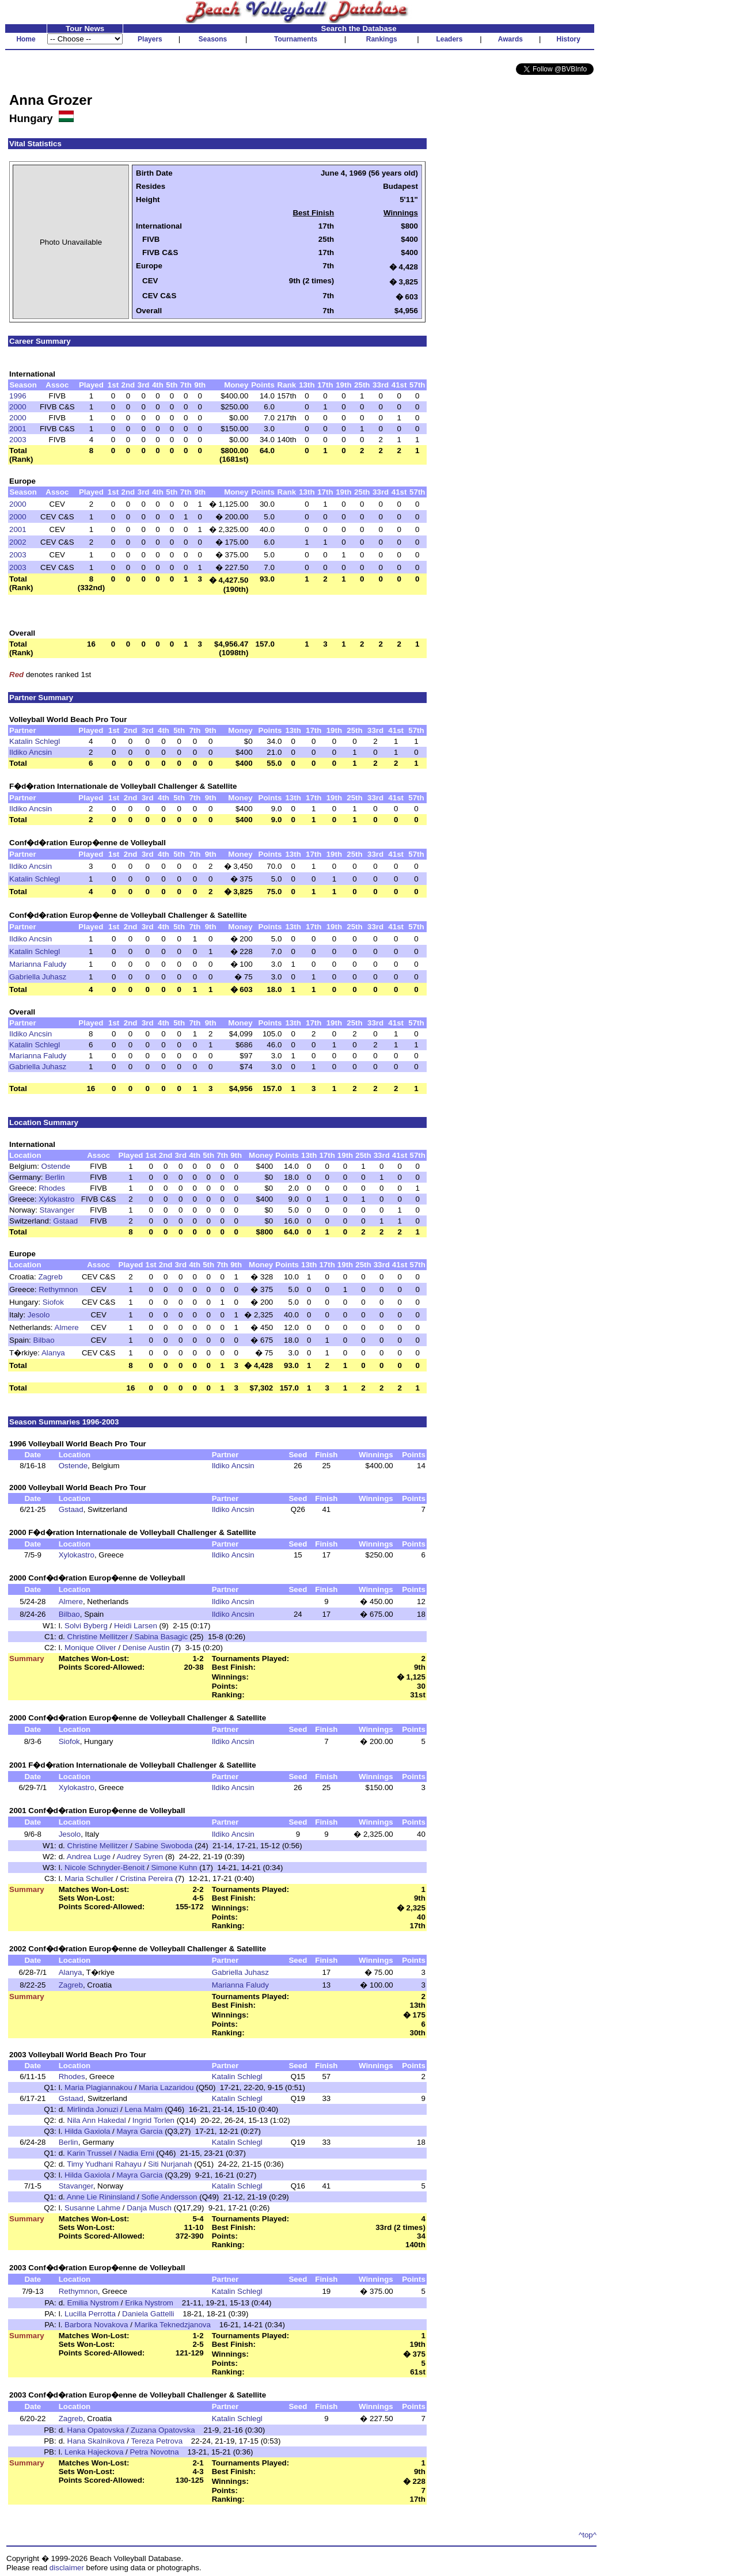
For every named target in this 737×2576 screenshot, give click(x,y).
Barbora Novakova (96, 2324)
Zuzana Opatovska (163, 2430)
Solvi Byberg (86, 1625)
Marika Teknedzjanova (173, 2324)
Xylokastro (56, 1199)
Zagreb (50, 1276)
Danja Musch (149, 2207)
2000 (17, 406)
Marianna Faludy (37, 964)
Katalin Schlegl (34, 741)
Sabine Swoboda (164, 1845)
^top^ (588, 2535)
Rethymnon (58, 1289)
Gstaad (65, 1221)
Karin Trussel (89, 2153)
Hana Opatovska (95, 2430)
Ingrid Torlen (153, 2120)
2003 (17, 439)
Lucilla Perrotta (90, 2313)
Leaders (449, 39)
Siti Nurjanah (170, 2164)
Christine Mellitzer (97, 1636)
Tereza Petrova (157, 2441)
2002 (17, 542)
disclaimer (67, 2567)
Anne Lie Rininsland (101, 2197)
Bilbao (44, 1340)
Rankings (381, 39)
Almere (67, 1327)
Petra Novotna (154, 2452)
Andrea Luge (89, 1856)
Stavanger (57, 1210)
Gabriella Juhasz (37, 976)
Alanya (53, 1352)
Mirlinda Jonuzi (93, 2109)
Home (25, 39)
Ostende (55, 1166)
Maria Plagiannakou (98, 2087)
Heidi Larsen (135, 1625)
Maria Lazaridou (166, 2087)
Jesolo (39, 1314)
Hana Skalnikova (96, 2441)
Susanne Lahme (92, 2207)
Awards (510, 39)
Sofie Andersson (169, 2197)
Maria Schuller (88, 1878)
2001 (17, 428)
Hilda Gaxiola (87, 2131)
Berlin (54, 1177)
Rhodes (52, 1188)
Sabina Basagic (161, 1636)
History (568, 39)
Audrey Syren (139, 1856)
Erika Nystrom (149, 2302)
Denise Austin (146, 1647)
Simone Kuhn (174, 1867)
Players (150, 39)
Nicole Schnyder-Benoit (104, 1867)
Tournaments (295, 39)
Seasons (213, 39)
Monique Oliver (90, 1647)
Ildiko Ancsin (30, 752)
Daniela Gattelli (148, 2313)
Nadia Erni (136, 2153)
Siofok (53, 1302)
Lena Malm (144, 2109)
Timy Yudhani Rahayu (104, 2164)
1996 (17, 396)
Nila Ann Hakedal (96, 2120)
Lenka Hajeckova (93, 2452)
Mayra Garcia (139, 2131)
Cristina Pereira (146, 1878)
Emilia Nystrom (93, 2302)
